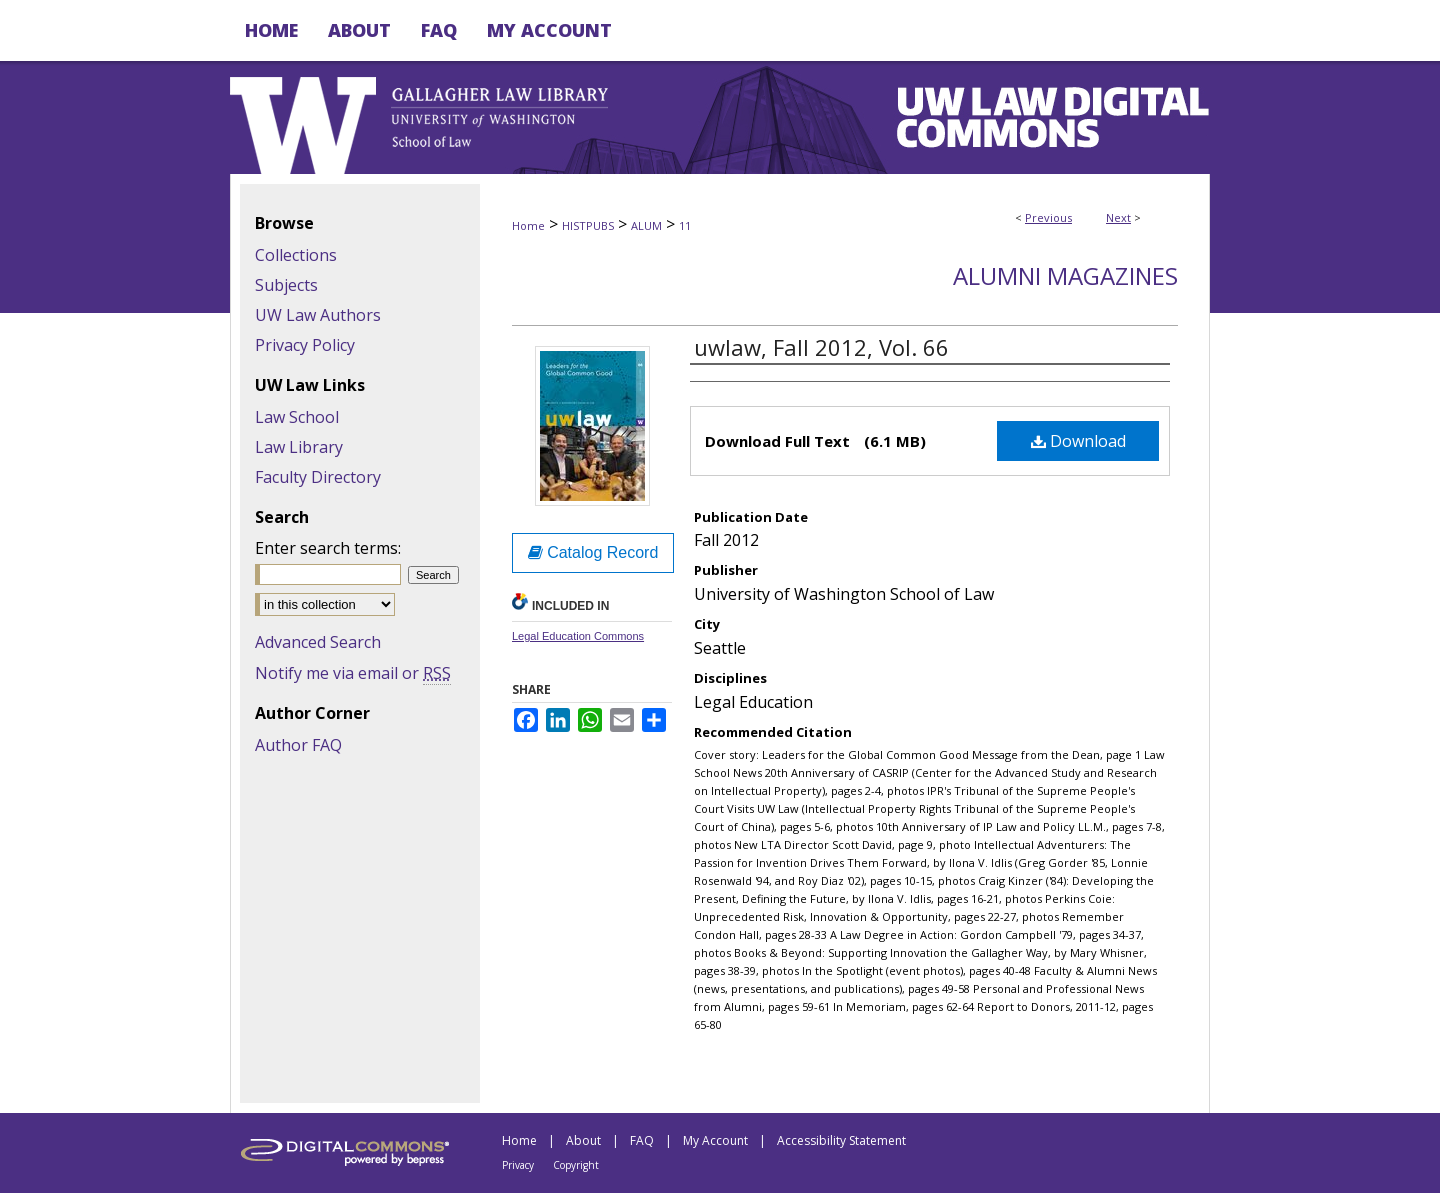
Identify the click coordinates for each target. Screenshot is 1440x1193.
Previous (1048, 217)
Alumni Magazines (1065, 275)
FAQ (642, 1140)
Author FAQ (298, 745)
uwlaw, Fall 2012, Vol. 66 (821, 347)
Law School (297, 417)
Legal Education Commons (578, 636)
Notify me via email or (353, 673)
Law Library (299, 447)
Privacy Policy (305, 345)
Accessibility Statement (841, 1140)
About (583, 1140)
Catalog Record (593, 552)
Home (528, 225)
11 (685, 225)
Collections (296, 255)
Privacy (518, 1165)
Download (1078, 441)
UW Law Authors (318, 315)
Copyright (576, 1165)
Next (1118, 217)
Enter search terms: (328, 548)
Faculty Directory (318, 477)
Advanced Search (318, 642)
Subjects (286, 285)
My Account (715, 1140)
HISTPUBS (588, 225)
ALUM (646, 225)
